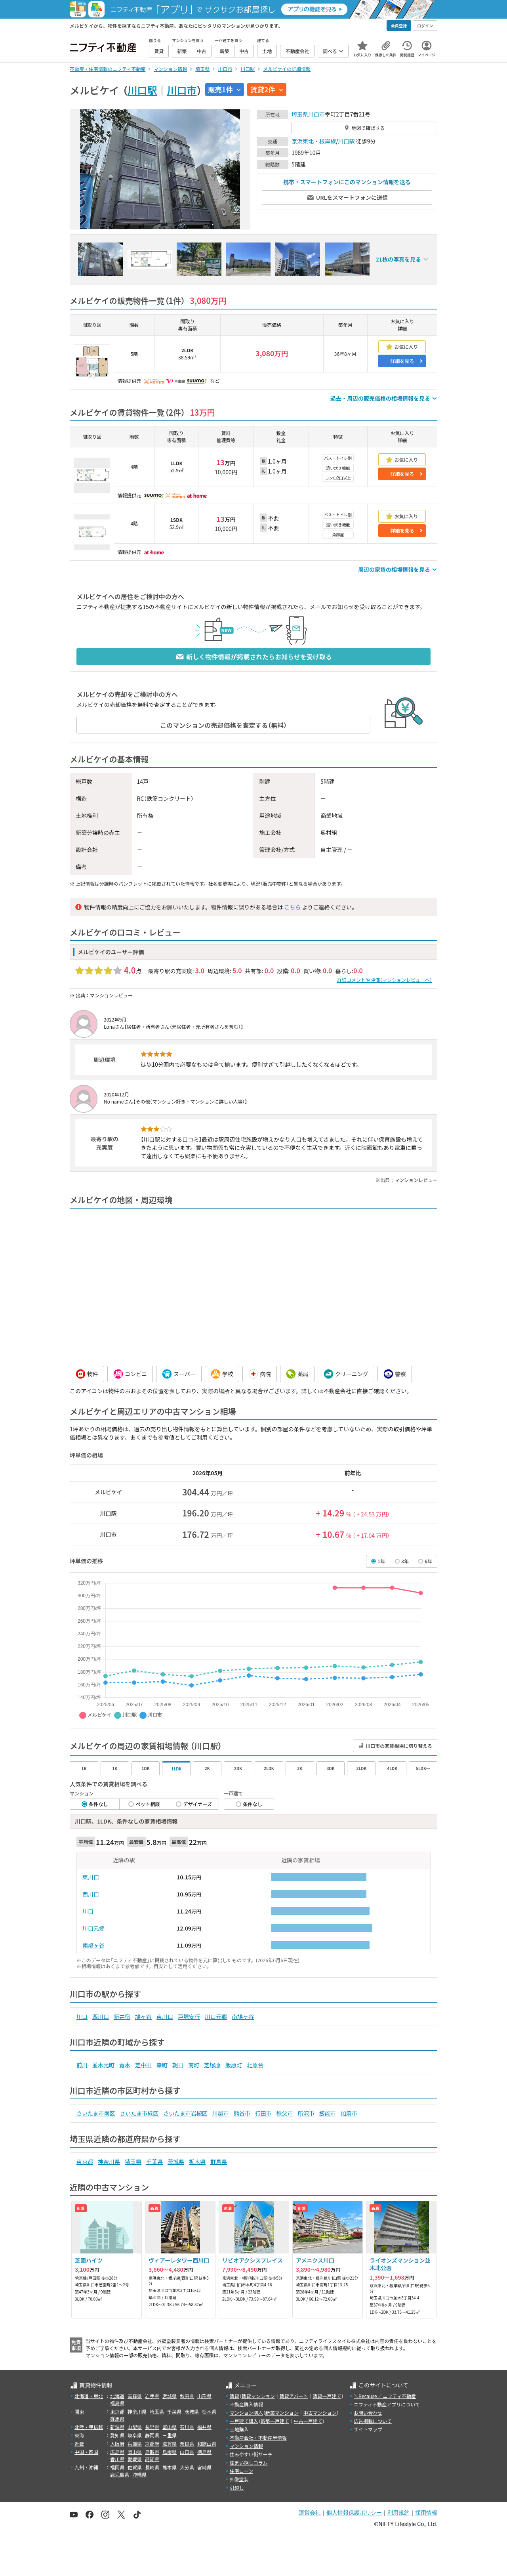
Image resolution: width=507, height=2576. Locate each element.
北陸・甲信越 (88, 2426)
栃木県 (197, 2161)
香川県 (117, 2459)
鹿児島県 (119, 2474)
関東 (79, 2411)
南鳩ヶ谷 (93, 1945)
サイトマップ (368, 2429)
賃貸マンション (258, 2396)
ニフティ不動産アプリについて (387, 2404)
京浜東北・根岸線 (314, 141)
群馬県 (218, 2161)
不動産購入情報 (246, 2404)
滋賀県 (169, 2443)
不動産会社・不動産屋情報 (258, 2437)
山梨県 (135, 2426)
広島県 (117, 2451)
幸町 (162, 2065)
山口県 (187, 2451)
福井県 (204, 2426)
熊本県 (169, 2467)
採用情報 (426, 2512)
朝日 (177, 2065)
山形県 (204, 2396)
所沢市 (306, 2113)
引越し (237, 2487)
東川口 (90, 1877)
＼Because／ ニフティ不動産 (385, 2396)
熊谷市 (242, 2113)
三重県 (169, 2435)
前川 (82, 2065)
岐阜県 (135, 2435)
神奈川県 (109, 2161)
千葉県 (154, 2161)
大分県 (187, 2467)
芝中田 (143, 2065)
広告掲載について (373, 2421)
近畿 (79, 2443)
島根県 (169, 2451)
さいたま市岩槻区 (185, 2113)
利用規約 (398, 2512)
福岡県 (117, 2467)
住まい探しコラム (249, 2462)
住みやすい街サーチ (251, 2454)
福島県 (117, 2403)
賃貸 (234, 2396)
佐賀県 (135, 2467)
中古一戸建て (308, 2421)
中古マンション (320, 2412)
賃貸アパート (294, 2396)
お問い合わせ (368, 2412)
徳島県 (204, 2451)
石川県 (187, 2426)
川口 (87, 1911)
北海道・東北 (88, 2396)
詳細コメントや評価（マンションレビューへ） (384, 979)
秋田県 (187, 2396)
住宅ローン (241, 2470)
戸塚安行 (189, 2016)
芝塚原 (212, 2065)
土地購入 (239, 2429)
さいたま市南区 (95, 2113)
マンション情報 (246, 2445)
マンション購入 (246, 2412)
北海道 (117, 2396)
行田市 (263, 2113)
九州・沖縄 (86, 2467)
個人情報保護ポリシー (354, 2512)
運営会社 (310, 2512)
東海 (79, 2435)
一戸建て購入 (244, 2421)
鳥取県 (152, 2451)
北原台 (255, 2065)
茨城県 (176, 2161)
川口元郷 (93, 1928)
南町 (193, 2065)
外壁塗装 (239, 2479)
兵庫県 (135, 2443)
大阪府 (117, 2443)
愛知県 (117, 2435)
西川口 (90, 1894)
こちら (292, 907)
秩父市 (284, 2113)
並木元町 (103, 2065)
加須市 (349, 2113)
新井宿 (122, 2016)
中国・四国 (86, 2451)
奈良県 (187, 2443)
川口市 (182, 90)
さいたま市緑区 (139, 2113)
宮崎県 (204, 2467)
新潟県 (117, 2426)
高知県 (152, 2459)
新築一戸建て (275, 2421)
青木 (124, 2065)
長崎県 (152, 2467)
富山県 (169, 2426)
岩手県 (152, 2396)
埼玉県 (300, 114)
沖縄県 (139, 2474)
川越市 (220, 2113)
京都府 (152, 2443)
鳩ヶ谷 (143, 2016)
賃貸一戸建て (327, 2396)
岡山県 (135, 2451)
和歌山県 (206, 2443)
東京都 (84, 2161)
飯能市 (327, 2113)
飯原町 (233, 2065)
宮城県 (169, 2396)
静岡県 (152, 2435)
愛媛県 (135, 2459)
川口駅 (142, 90)
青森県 (135, 2396)
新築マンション (282, 2412)
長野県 (152, 2426)
